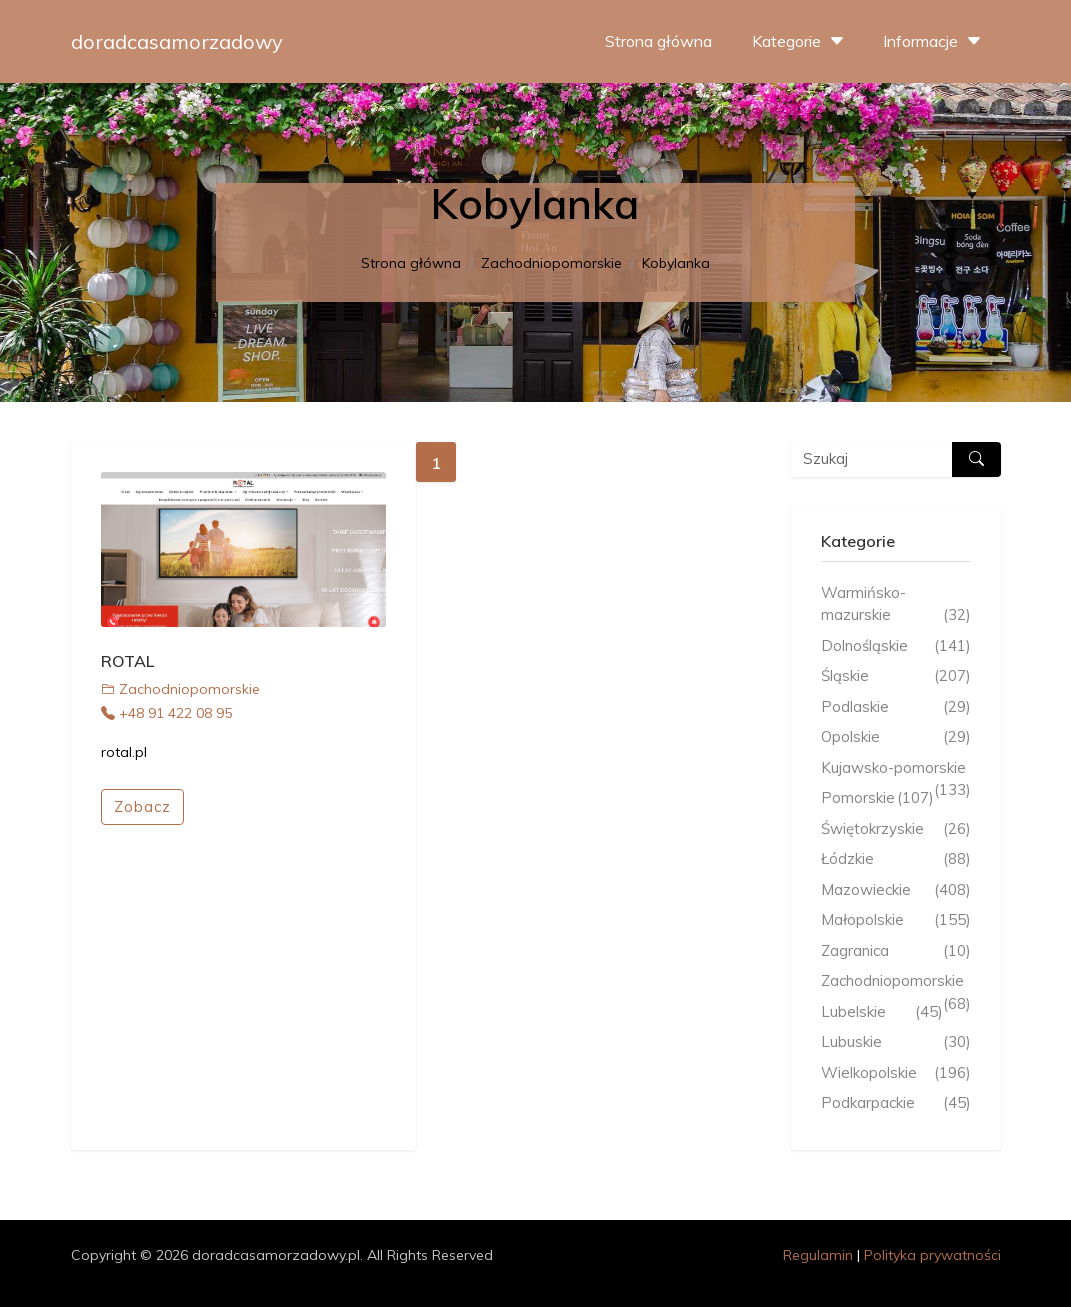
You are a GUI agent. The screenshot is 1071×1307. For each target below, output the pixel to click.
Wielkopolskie (896, 1073)
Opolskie (896, 737)
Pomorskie (877, 798)
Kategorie (800, 41)
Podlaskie (896, 707)
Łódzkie (896, 859)
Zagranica (896, 951)
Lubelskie (882, 1012)
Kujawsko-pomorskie (896, 769)
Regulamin (818, 1255)
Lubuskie (896, 1042)
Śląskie (896, 676)
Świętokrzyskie (896, 829)
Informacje (934, 41)
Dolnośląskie (896, 646)
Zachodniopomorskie (551, 263)
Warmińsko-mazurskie (896, 605)
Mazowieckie (896, 890)
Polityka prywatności (932, 1255)
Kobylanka (676, 263)
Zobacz (142, 806)
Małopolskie (896, 920)
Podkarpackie (896, 1103)
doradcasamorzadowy (177, 41)
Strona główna (658, 41)
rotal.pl (124, 752)
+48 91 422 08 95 (166, 713)
